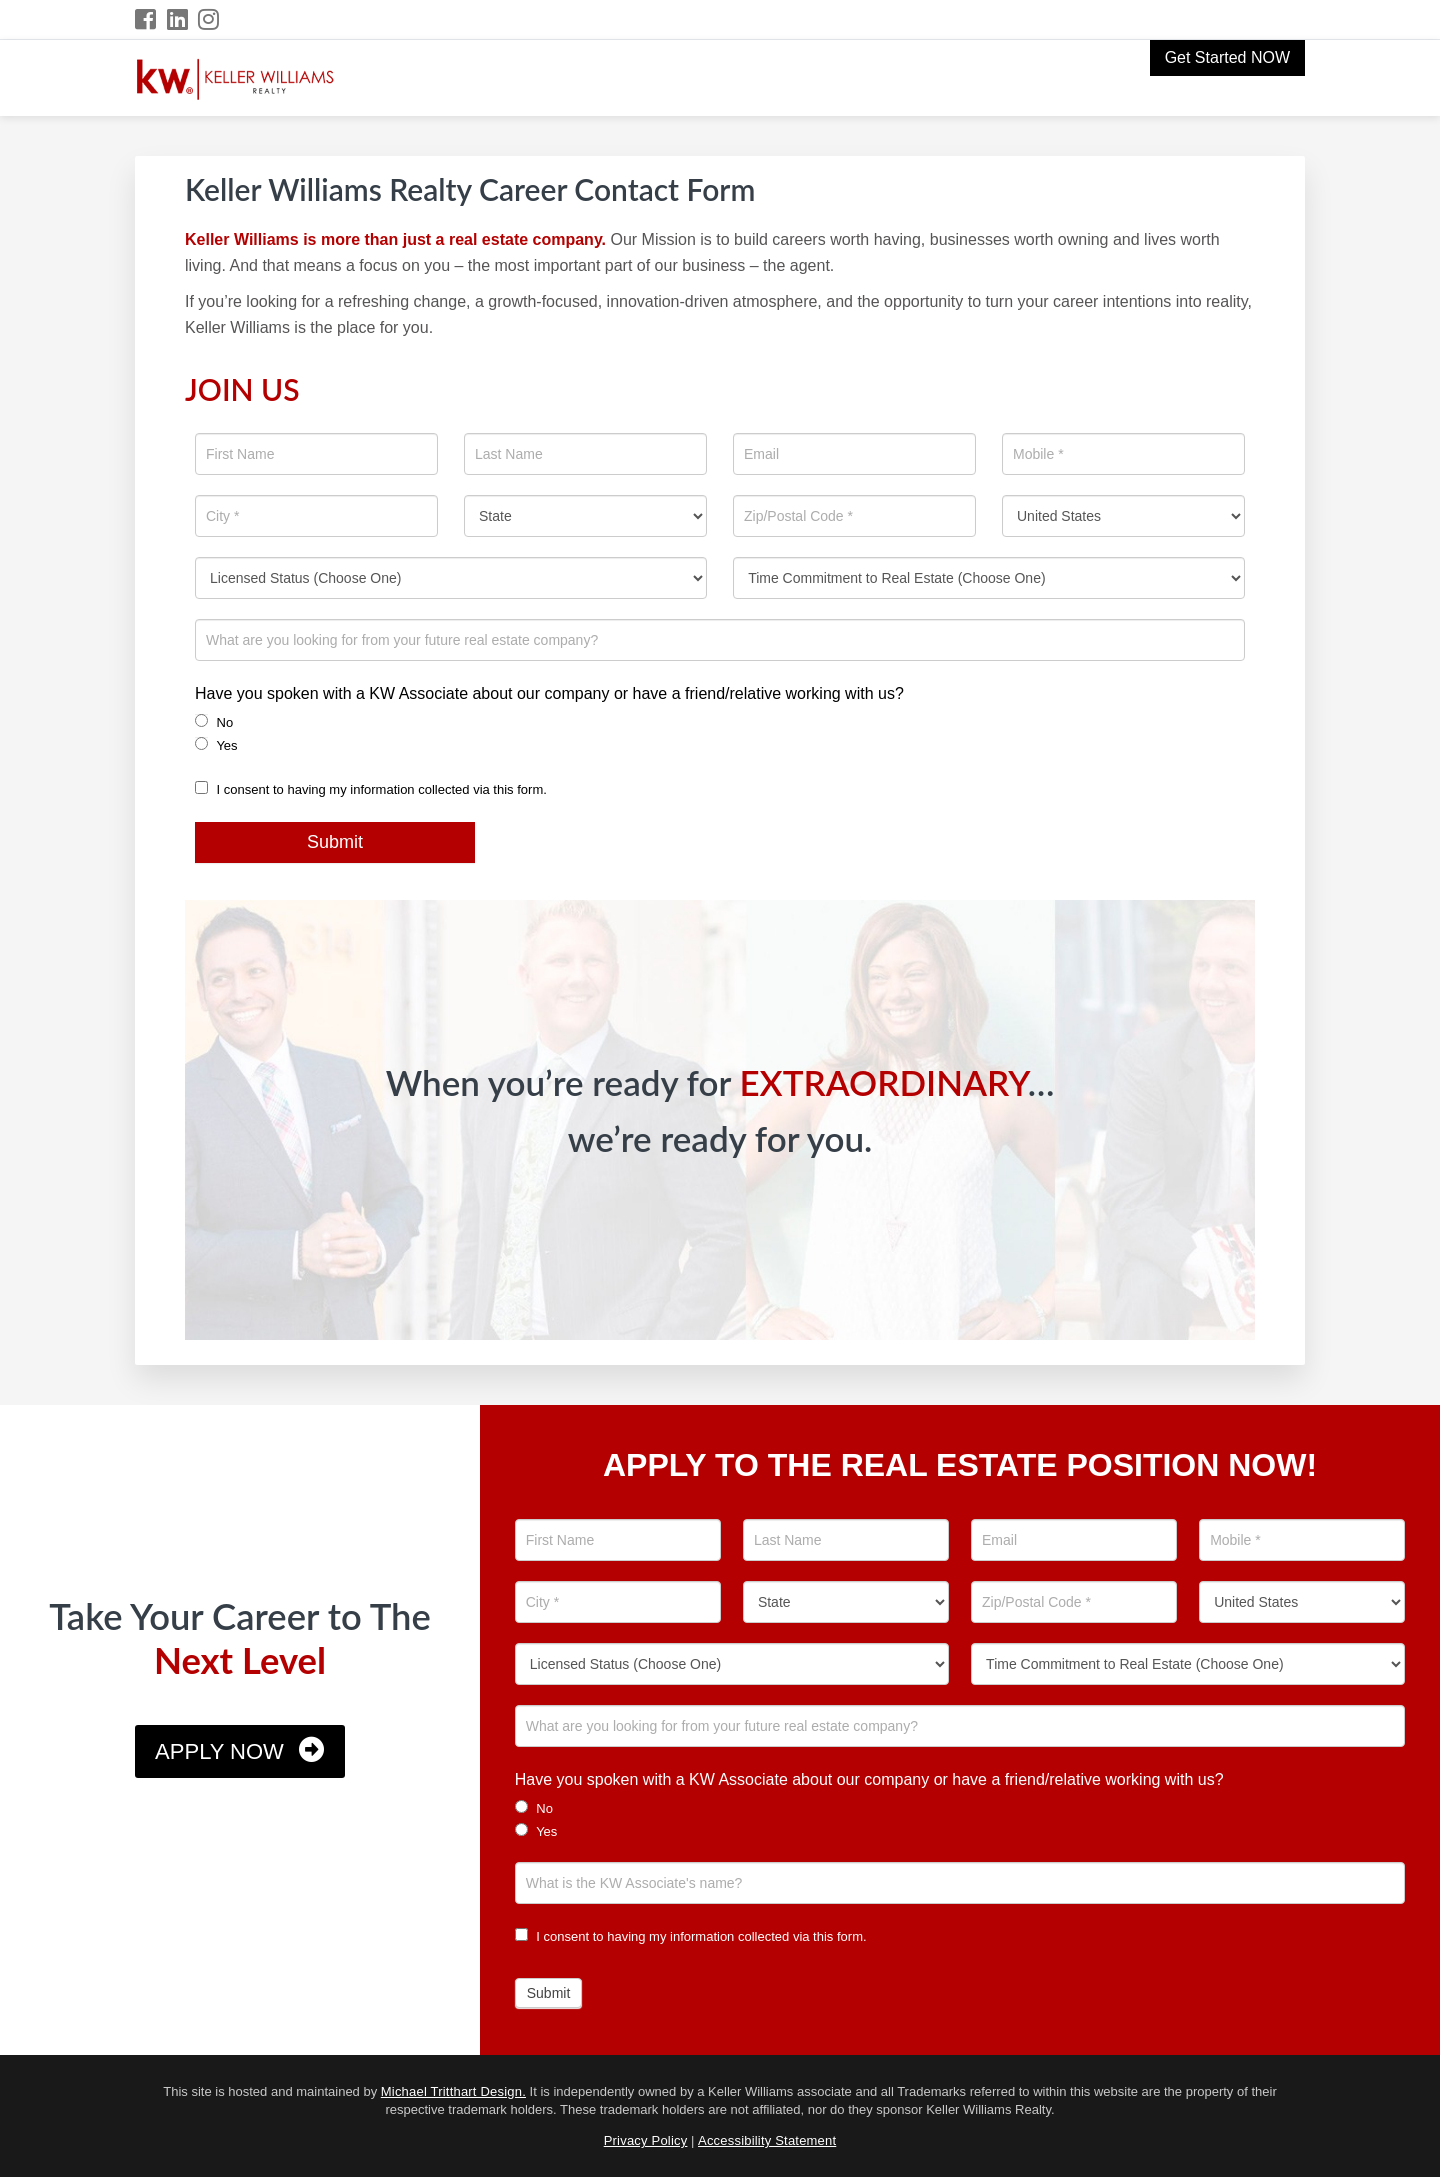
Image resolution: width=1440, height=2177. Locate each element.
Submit (335, 842)
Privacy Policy (646, 2140)
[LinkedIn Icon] (178, 19)
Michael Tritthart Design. (453, 2091)
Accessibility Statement (767, 2140)
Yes (216, 745)
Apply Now (219, 1751)
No (214, 722)
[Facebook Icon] (146, 19)
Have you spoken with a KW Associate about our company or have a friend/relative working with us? (549, 693)
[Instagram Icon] (209, 19)
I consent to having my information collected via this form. (371, 789)
